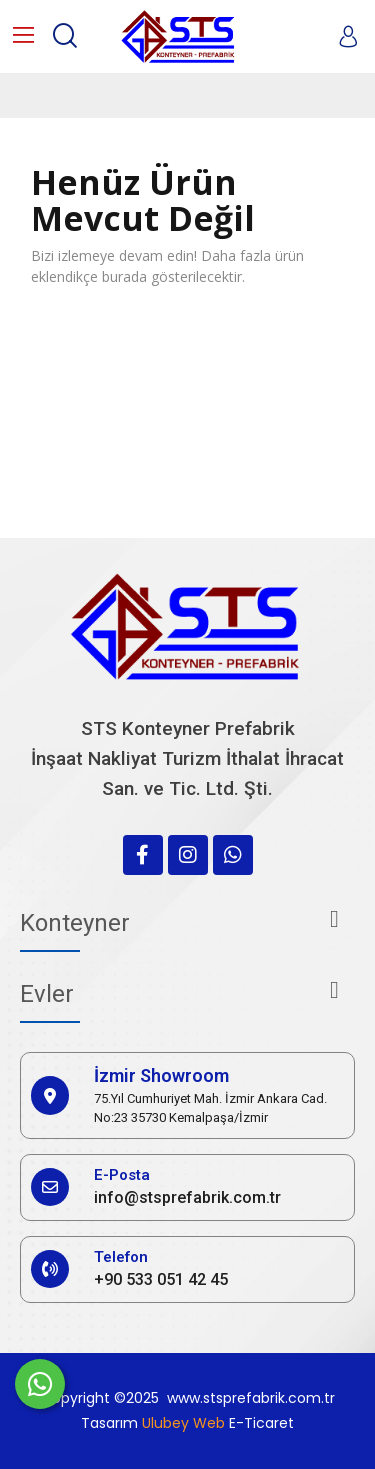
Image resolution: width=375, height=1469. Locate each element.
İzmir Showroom (161, 1075)
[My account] (348, 36)
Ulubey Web (183, 1423)
